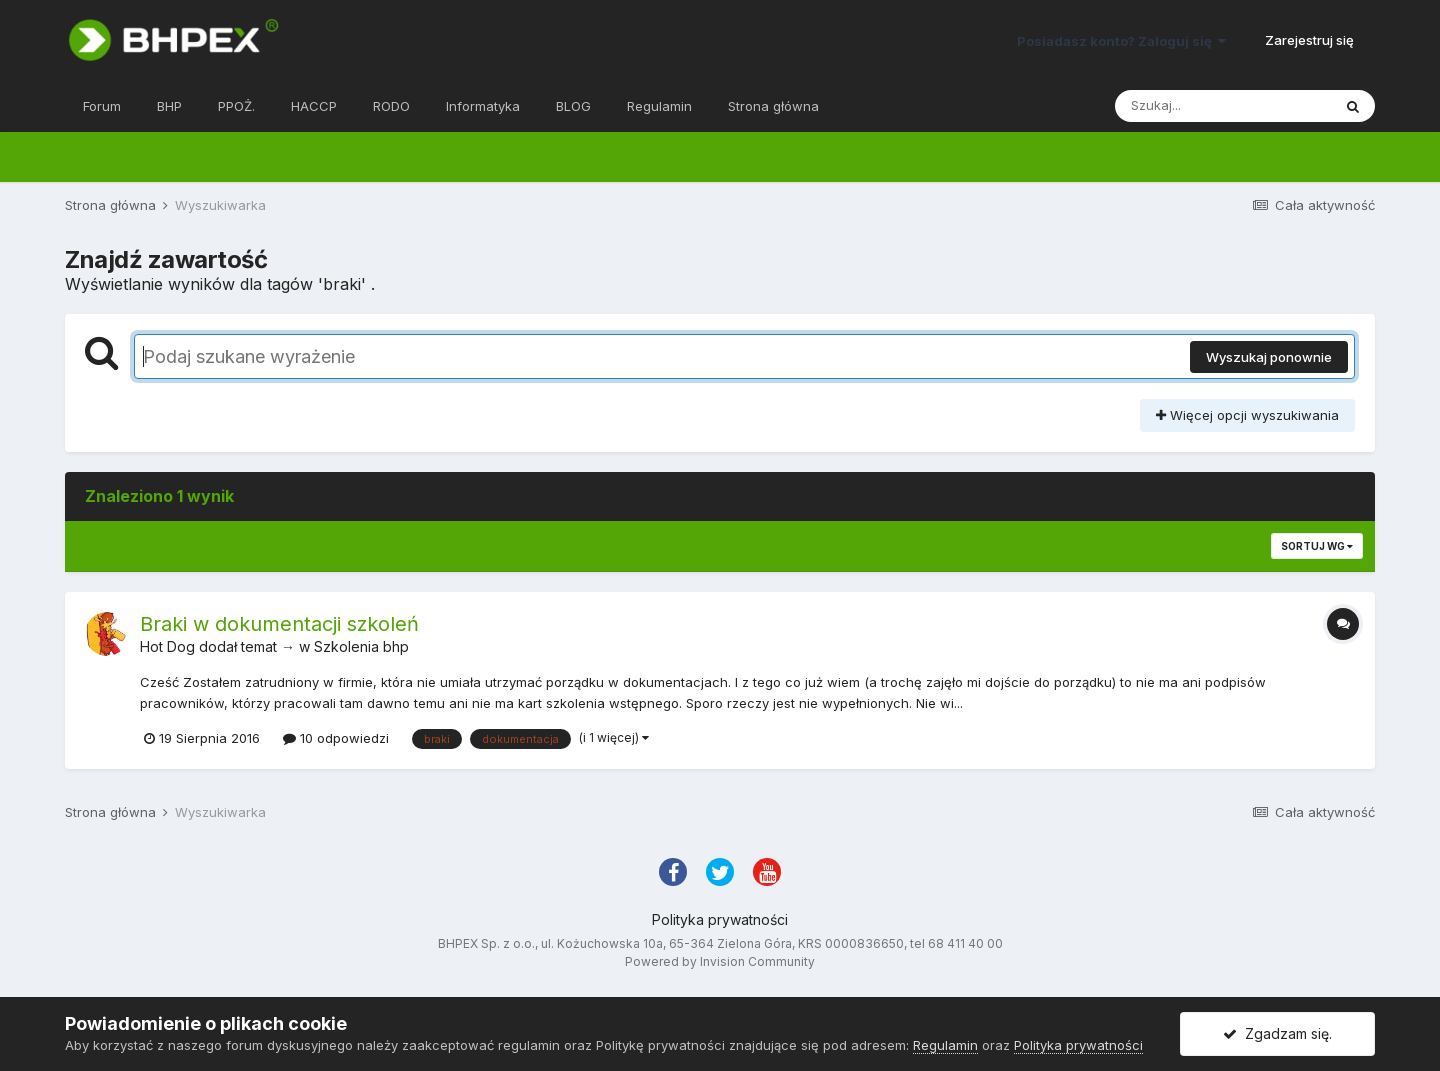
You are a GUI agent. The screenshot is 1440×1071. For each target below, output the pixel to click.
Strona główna (773, 106)
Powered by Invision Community (720, 961)
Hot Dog (167, 646)
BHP (169, 106)
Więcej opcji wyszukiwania (1247, 415)
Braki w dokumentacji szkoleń (279, 624)
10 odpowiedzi (336, 738)
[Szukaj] (1223, 106)
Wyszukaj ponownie (1269, 357)
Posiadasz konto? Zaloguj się (1121, 41)
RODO (391, 106)
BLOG (573, 106)
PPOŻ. (236, 106)
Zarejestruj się (1309, 40)
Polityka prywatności (720, 919)
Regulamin (659, 106)
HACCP (314, 106)
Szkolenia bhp (361, 646)
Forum (102, 106)
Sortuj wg (1317, 546)
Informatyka (483, 106)
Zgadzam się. (1277, 1033)
